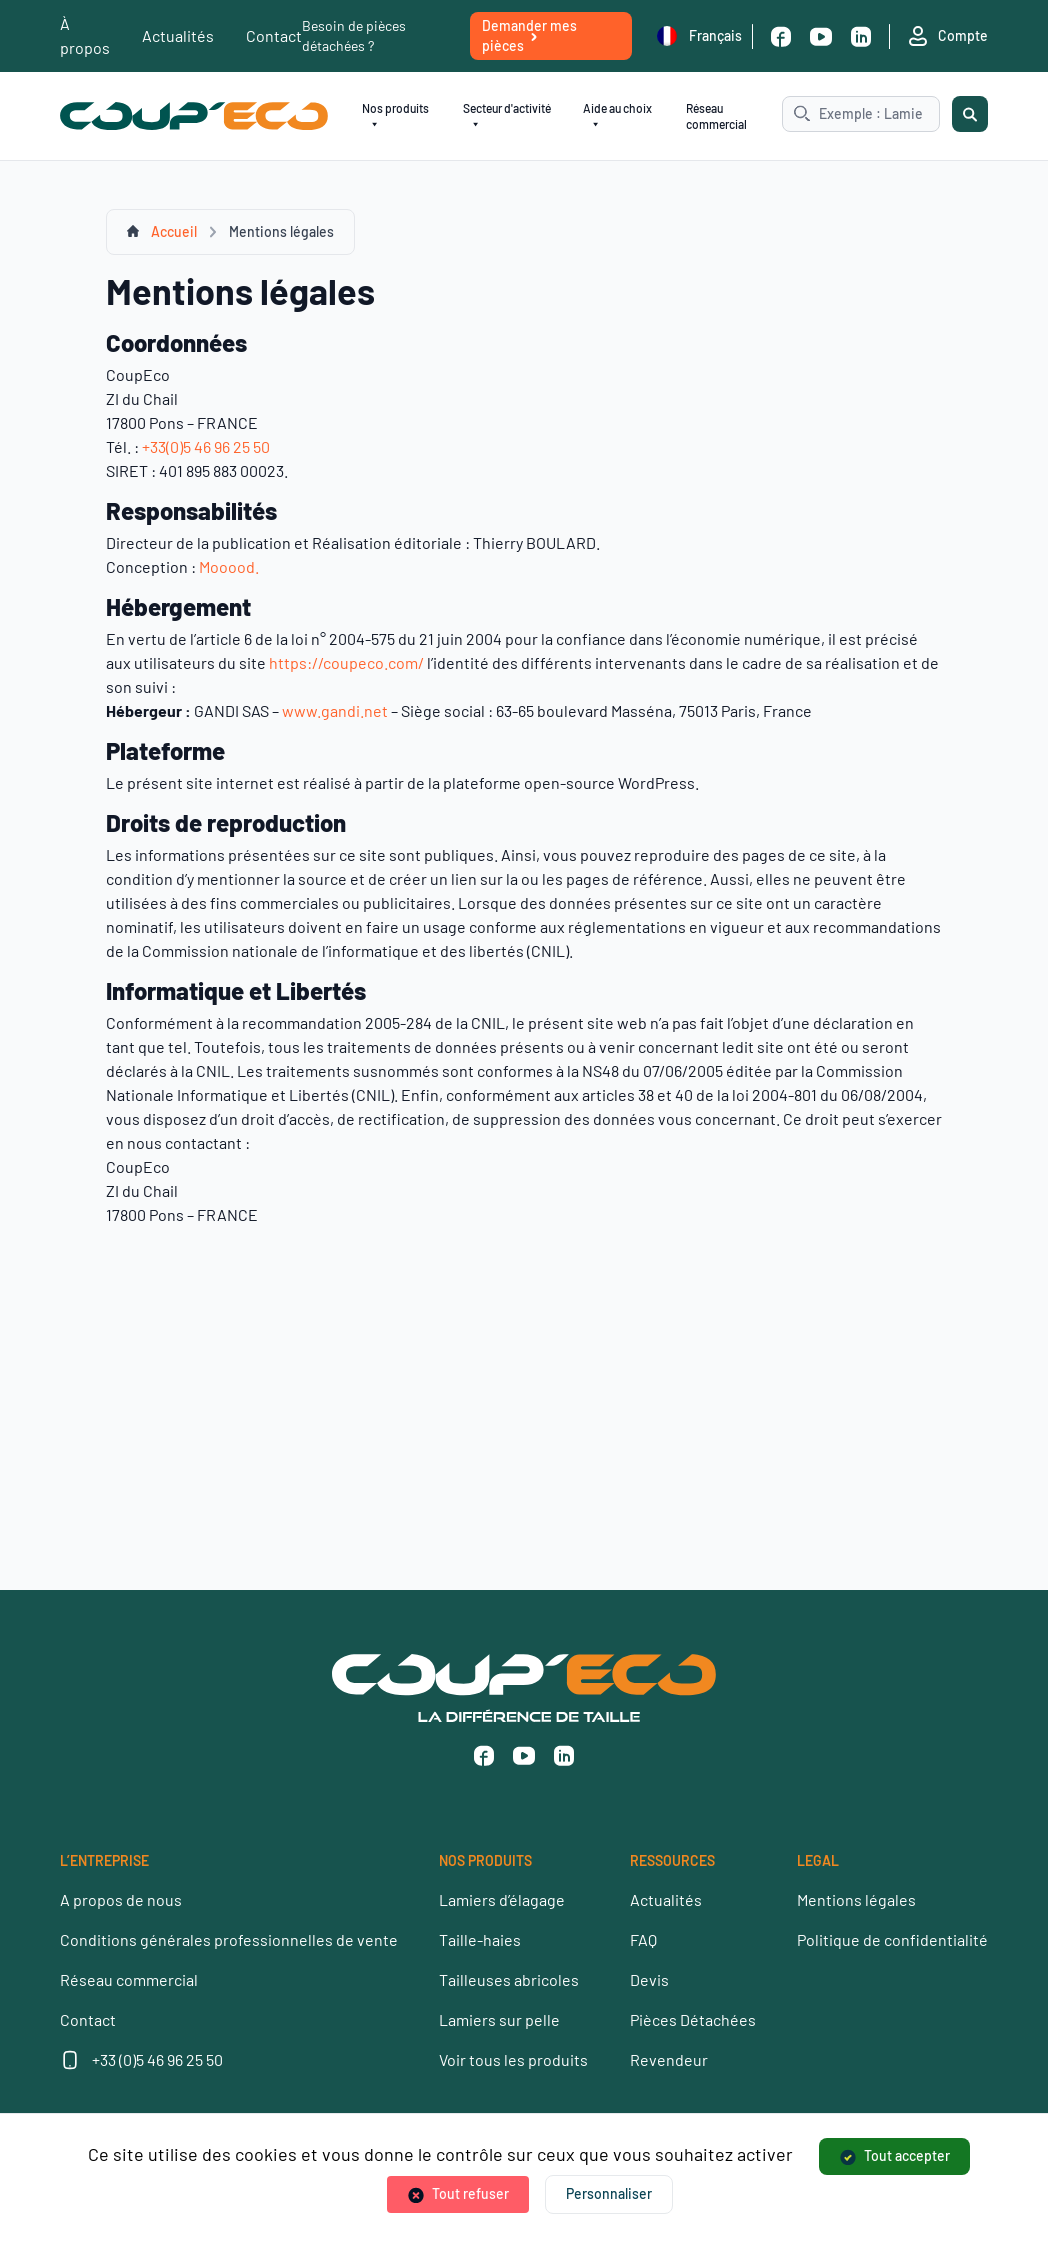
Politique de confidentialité (892, 1939)
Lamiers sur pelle (499, 2019)
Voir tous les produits (513, 2059)
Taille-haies (480, 1939)
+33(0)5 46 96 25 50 (206, 446)
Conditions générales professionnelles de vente (229, 1939)
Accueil (174, 231)
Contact (274, 35)
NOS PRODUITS (485, 1860)
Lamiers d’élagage (502, 1899)
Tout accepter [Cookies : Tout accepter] (907, 2155)
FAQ (643, 1939)
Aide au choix (617, 116)
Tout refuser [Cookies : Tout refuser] (470, 2193)
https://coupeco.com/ (346, 662)
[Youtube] (821, 36)
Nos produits (395, 116)
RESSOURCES (672, 1860)
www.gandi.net (335, 710)
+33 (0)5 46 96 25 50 (157, 2059)
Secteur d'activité (507, 116)
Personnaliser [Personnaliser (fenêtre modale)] (609, 2193)
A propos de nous (121, 1899)
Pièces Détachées (693, 2019)
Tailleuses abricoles (509, 1979)
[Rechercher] (970, 114)
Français (699, 36)
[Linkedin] (861, 36)
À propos (85, 35)
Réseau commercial (716, 116)
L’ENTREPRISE (104, 1860)
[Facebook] (781, 36)
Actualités (178, 35)
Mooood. (229, 566)
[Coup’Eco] (194, 116)
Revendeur (669, 2059)
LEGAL (818, 1860)
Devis (649, 1979)
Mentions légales (856, 1899)
